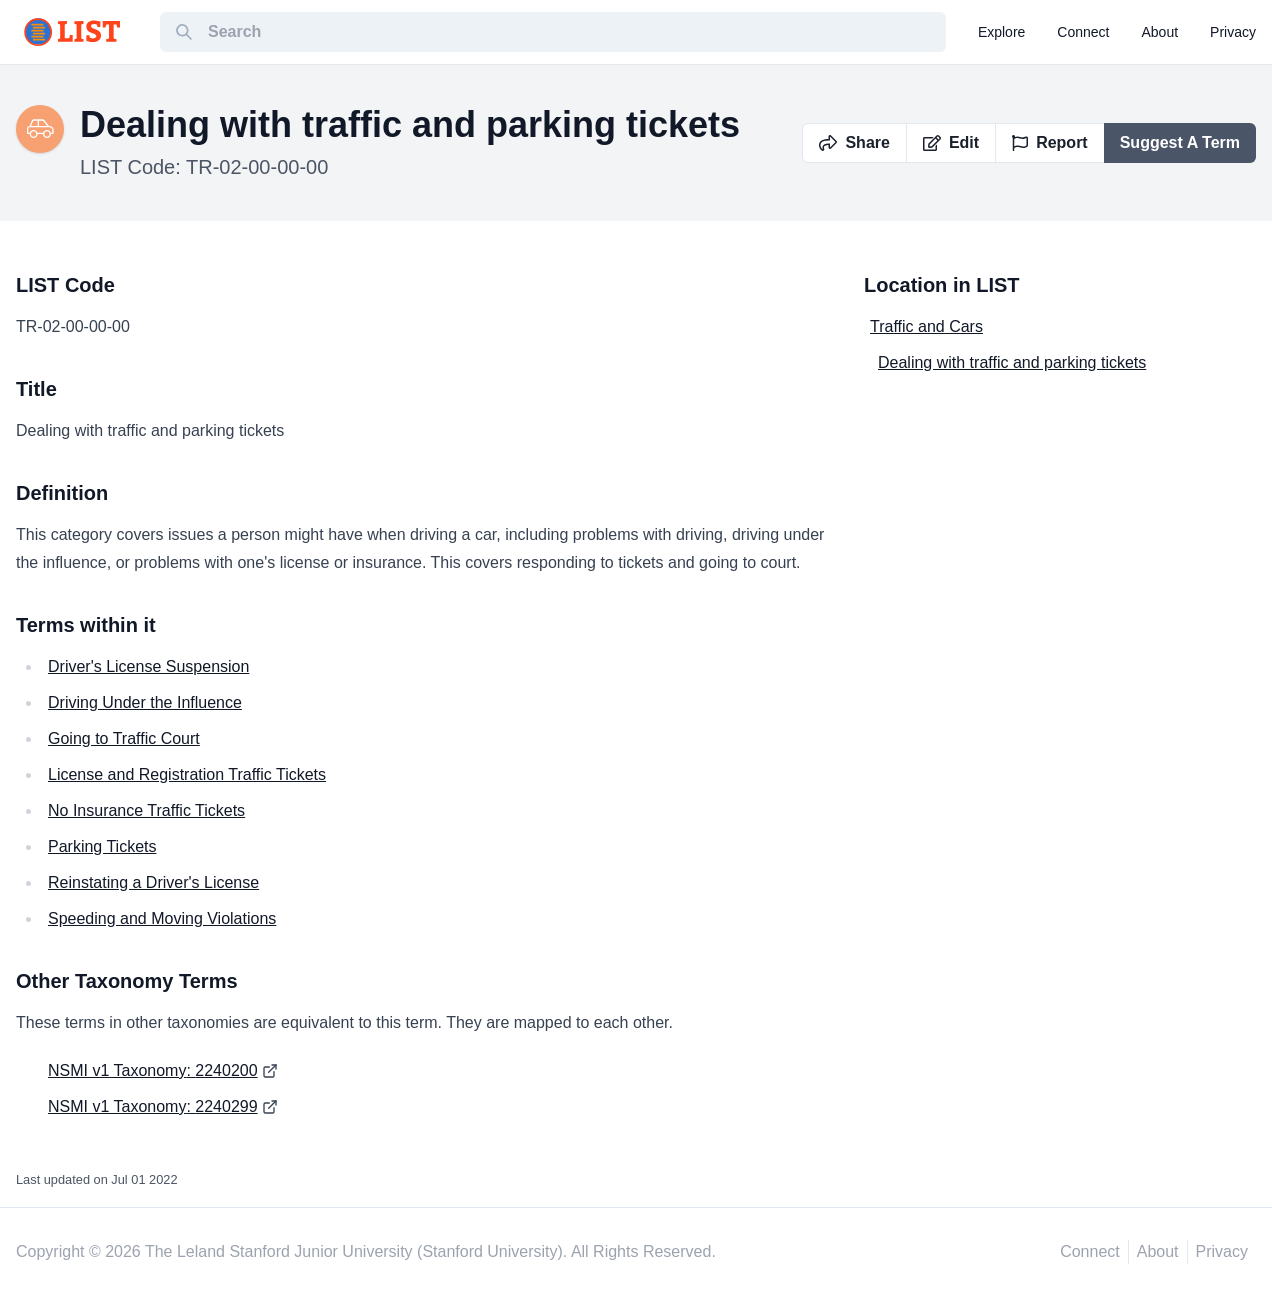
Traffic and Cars (926, 326)
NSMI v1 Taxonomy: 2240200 (153, 1070)
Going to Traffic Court (124, 738)
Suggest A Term (1180, 142)
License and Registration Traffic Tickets (187, 774)
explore (1001, 32)
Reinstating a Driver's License (153, 882)
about (1160, 32)
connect (1083, 32)
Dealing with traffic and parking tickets (1012, 362)
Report (1050, 142)
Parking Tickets (102, 846)
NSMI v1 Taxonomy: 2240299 (153, 1106)
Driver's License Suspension (148, 666)
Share (854, 142)
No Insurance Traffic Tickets (146, 810)
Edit (951, 142)
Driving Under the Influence (145, 702)
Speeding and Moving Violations (162, 918)
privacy (1233, 32)
